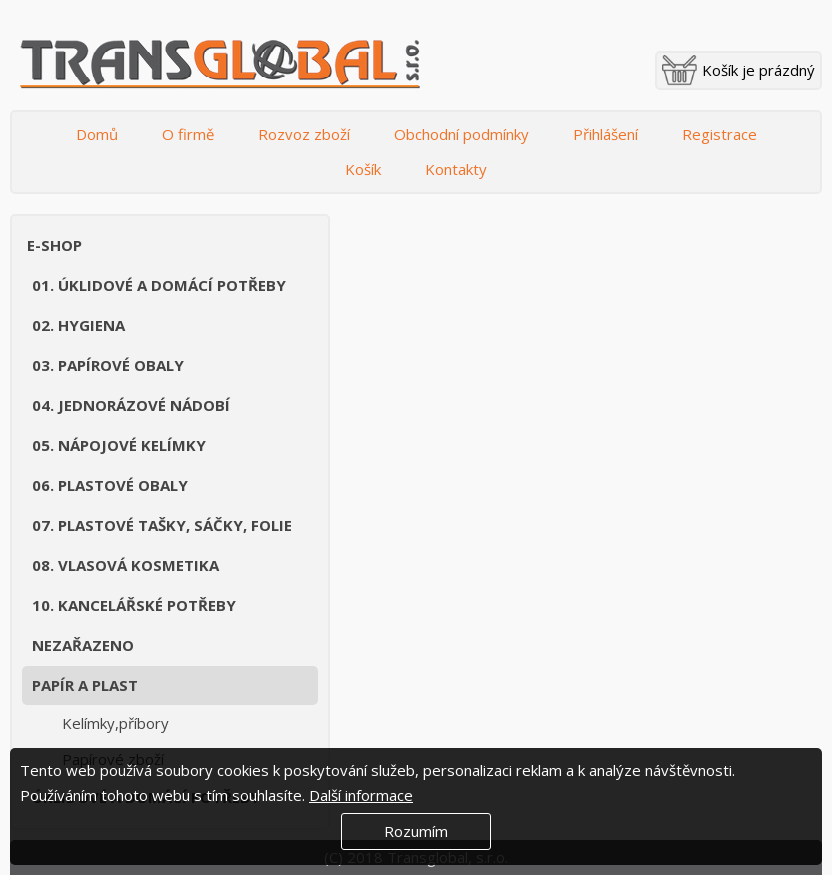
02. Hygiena (78, 325)
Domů (97, 134)
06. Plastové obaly (110, 485)
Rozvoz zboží (304, 134)
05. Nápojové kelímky (119, 445)
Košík (363, 169)
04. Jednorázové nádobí (131, 405)
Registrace (719, 134)
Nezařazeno (83, 645)
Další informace (361, 795)
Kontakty (456, 169)
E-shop (54, 245)
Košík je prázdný (758, 70)
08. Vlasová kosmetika (125, 565)
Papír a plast (85, 685)
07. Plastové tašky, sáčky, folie (162, 525)
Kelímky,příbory (115, 723)
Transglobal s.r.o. (220, 65)
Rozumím (416, 831)
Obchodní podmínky (461, 134)
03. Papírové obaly (108, 365)
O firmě (188, 134)
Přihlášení (605, 134)
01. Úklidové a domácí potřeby (159, 285)
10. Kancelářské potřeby (134, 605)
